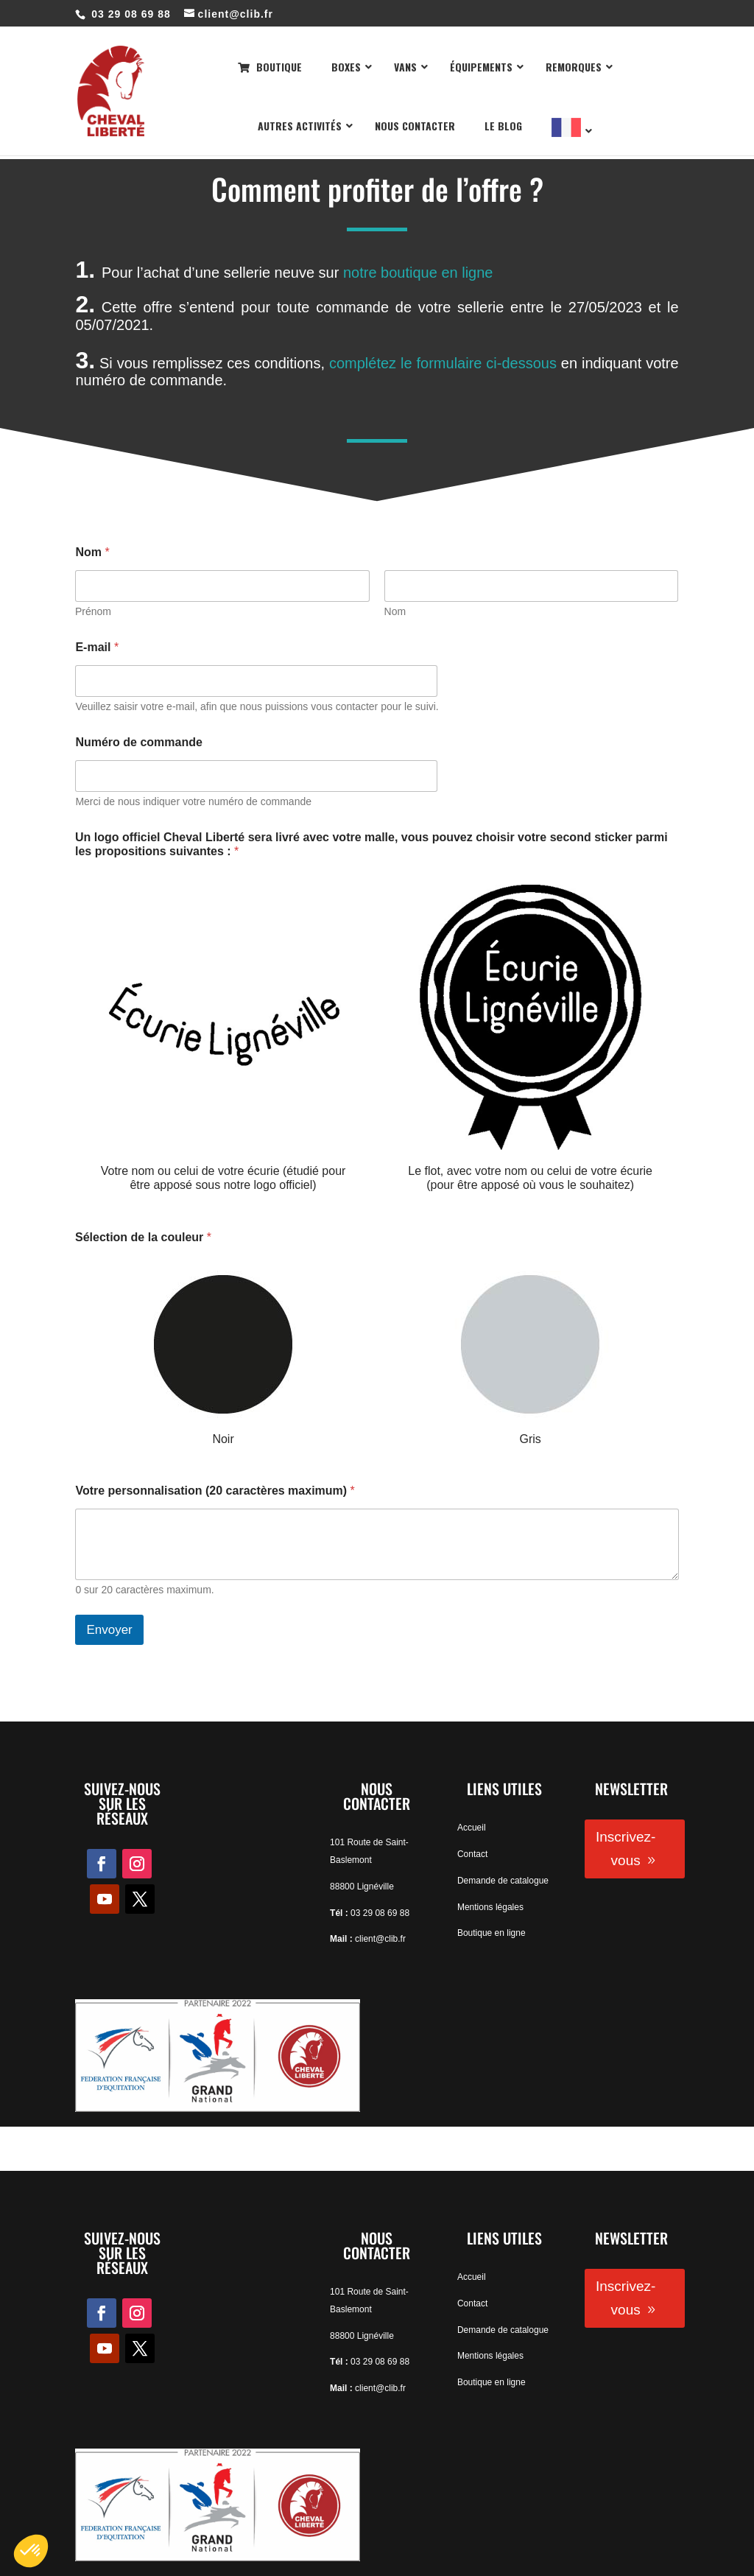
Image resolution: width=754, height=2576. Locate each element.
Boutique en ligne (491, 1933)
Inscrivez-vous (625, 1848)
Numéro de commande (138, 742)
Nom (395, 611)
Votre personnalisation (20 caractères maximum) (214, 1490)
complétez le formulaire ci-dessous (443, 363)
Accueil (471, 1827)
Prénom (93, 611)
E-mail (97, 647)
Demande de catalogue (503, 1880)
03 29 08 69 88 (379, 1913)
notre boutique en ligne (418, 272)
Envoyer (109, 1630)
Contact (472, 1854)
